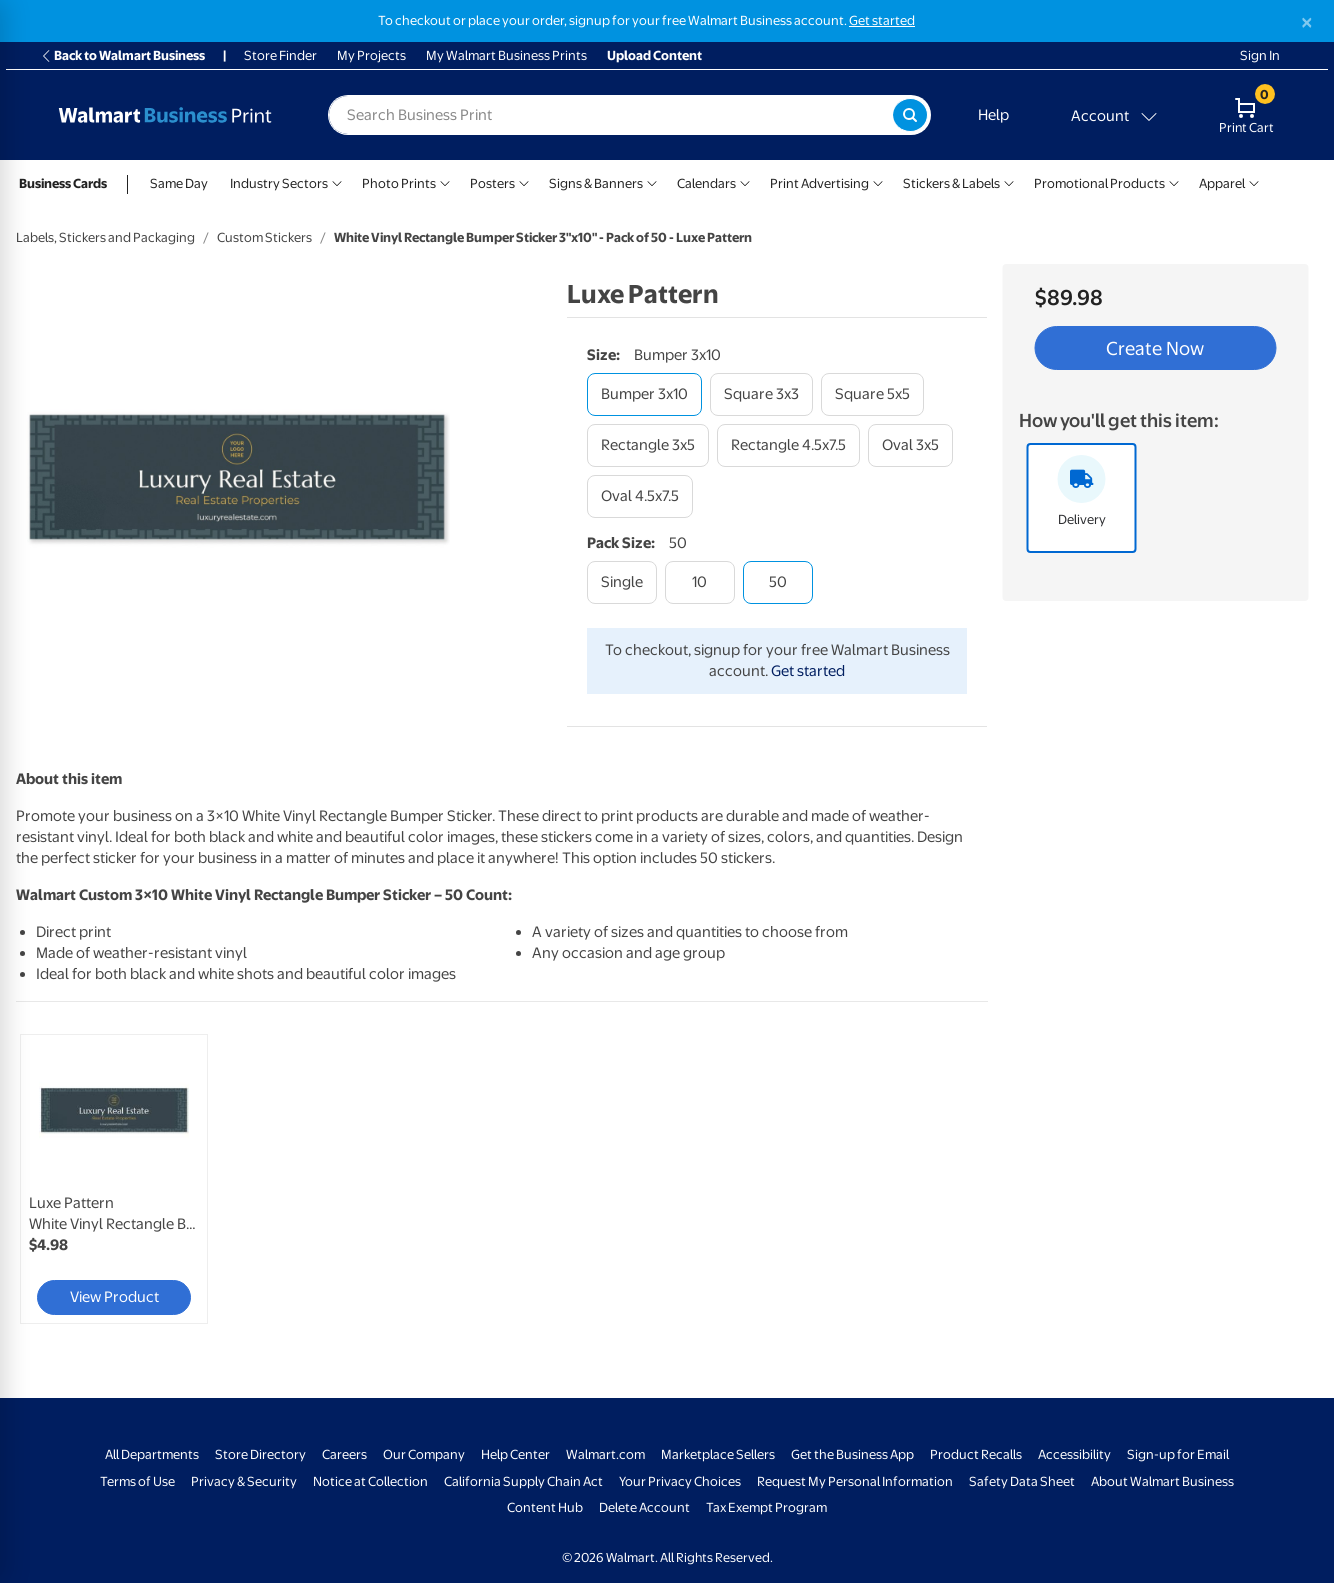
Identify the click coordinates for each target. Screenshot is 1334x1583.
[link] (114, 1179)
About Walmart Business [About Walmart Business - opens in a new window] (1162, 1481)
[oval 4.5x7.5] (640, 496)
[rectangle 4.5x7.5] (788, 445)
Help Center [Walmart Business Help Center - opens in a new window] (515, 1454)
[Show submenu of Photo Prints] (445, 181)
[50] (778, 582)
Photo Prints (399, 183)
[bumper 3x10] (644, 394)
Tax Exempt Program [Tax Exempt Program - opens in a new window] (766, 1507)
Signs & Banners (596, 183)
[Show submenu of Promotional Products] (1174, 181)
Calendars (706, 183)
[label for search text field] (610, 115)
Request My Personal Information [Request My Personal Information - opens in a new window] (855, 1481)
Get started (808, 671)
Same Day (179, 183)
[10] (700, 582)
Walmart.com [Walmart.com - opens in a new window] (605, 1454)
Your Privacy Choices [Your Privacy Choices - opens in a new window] (680, 1481)
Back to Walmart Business (122, 55)
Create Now (1155, 348)
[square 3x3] (761, 394)
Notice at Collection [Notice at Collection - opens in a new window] (370, 1481)
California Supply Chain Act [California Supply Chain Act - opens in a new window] (523, 1481)
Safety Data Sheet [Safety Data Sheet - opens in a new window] (1022, 1481)
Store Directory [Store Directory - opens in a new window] (260, 1454)
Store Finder (280, 55)
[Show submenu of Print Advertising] (878, 181)
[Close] (1307, 22)
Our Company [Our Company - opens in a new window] (424, 1454)
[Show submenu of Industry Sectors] (337, 181)
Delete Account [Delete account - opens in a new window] (644, 1507)
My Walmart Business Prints (506, 55)
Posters (492, 183)
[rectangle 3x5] (648, 445)
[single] (622, 582)
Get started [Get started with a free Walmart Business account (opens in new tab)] (882, 20)
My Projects (371, 55)
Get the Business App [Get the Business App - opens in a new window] (852, 1454)
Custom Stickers (264, 237)
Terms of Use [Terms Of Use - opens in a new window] (137, 1481)
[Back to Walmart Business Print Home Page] (165, 115)
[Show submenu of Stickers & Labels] (1009, 181)
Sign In (1260, 55)
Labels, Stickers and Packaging (105, 237)
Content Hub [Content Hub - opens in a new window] (545, 1507)
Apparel (1222, 183)
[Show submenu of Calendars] (745, 181)
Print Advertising (819, 183)
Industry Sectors (279, 183)
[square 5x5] (872, 394)
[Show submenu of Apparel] (1254, 181)
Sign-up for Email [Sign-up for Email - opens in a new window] (1178, 1454)
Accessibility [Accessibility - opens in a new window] (1074, 1454)
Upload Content (654, 55)
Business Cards (63, 183)
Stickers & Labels (951, 183)
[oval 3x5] (910, 445)
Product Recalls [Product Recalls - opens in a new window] (976, 1454)
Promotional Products (1099, 183)
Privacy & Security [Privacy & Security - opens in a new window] (244, 1481)
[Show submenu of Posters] (524, 181)
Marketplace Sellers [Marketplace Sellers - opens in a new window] (718, 1454)
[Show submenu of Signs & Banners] (652, 181)
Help (993, 115)
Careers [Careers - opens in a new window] (344, 1454)
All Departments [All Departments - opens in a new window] (152, 1454)
